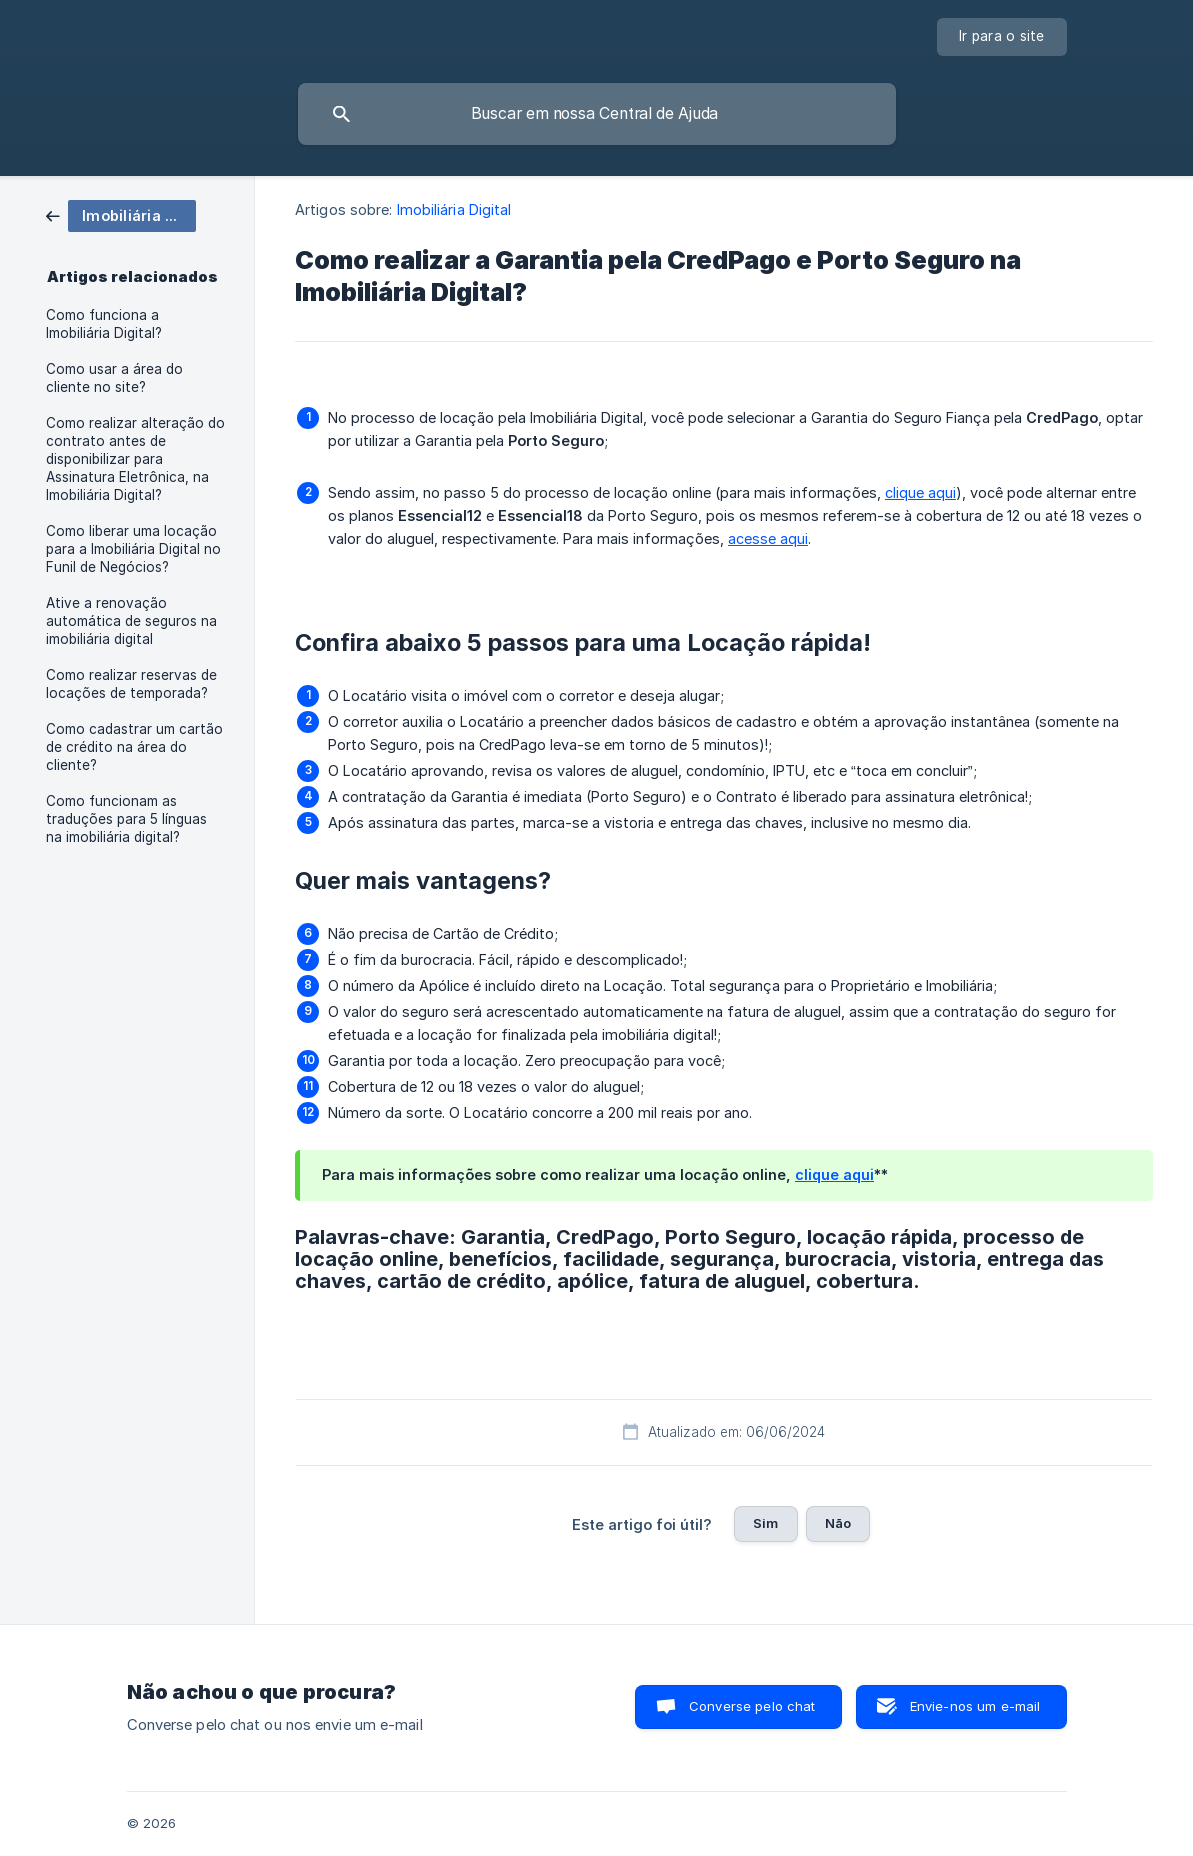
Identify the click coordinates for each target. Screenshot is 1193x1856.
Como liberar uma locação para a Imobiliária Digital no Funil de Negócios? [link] (133, 549)
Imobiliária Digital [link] (454, 209)
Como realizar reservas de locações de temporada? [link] (131, 684)
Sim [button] (765, 1523)
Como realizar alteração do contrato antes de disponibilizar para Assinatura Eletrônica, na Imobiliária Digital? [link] (135, 459)
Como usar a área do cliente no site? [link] (114, 378)
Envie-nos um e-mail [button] (975, 1706)
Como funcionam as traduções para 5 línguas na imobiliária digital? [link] (126, 819)
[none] (1002, 37)
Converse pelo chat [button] (752, 1706)
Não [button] (838, 1523)
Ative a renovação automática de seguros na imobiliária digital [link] (131, 621)
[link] (121, 214)
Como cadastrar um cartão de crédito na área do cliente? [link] (134, 747)
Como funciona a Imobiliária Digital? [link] (104, 324)
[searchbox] (597, 114)
